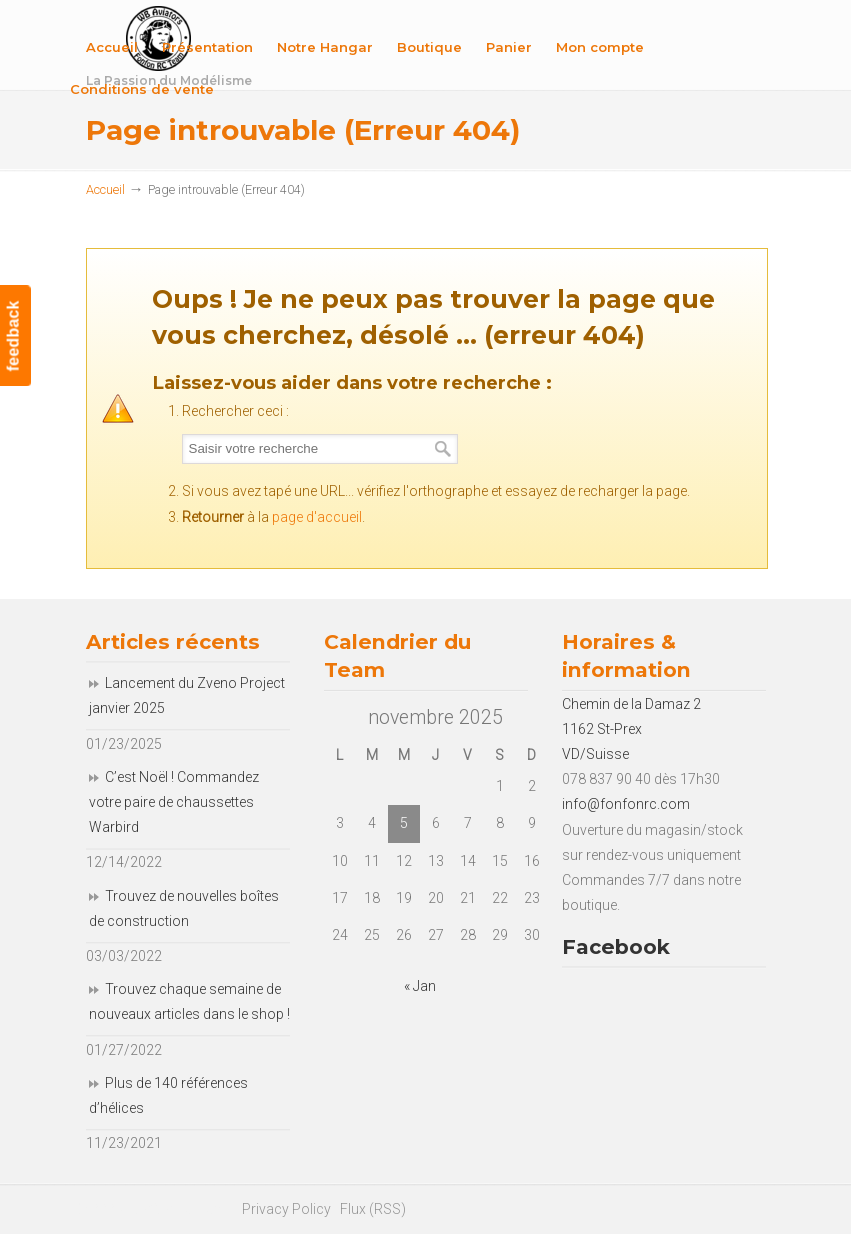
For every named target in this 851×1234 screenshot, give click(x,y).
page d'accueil (317, 517)
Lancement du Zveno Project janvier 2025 (187, 695)
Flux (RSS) (373, 1209)
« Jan (420, 986)
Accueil (105, 189)
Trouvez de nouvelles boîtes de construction (184, 908)
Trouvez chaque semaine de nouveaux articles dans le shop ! (189, 1001)
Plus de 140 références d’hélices (168, 1095)
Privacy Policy (286, 1209)
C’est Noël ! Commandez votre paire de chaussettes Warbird (174, 802)
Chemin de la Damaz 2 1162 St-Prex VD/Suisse (631, 729)
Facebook (616, 946)
